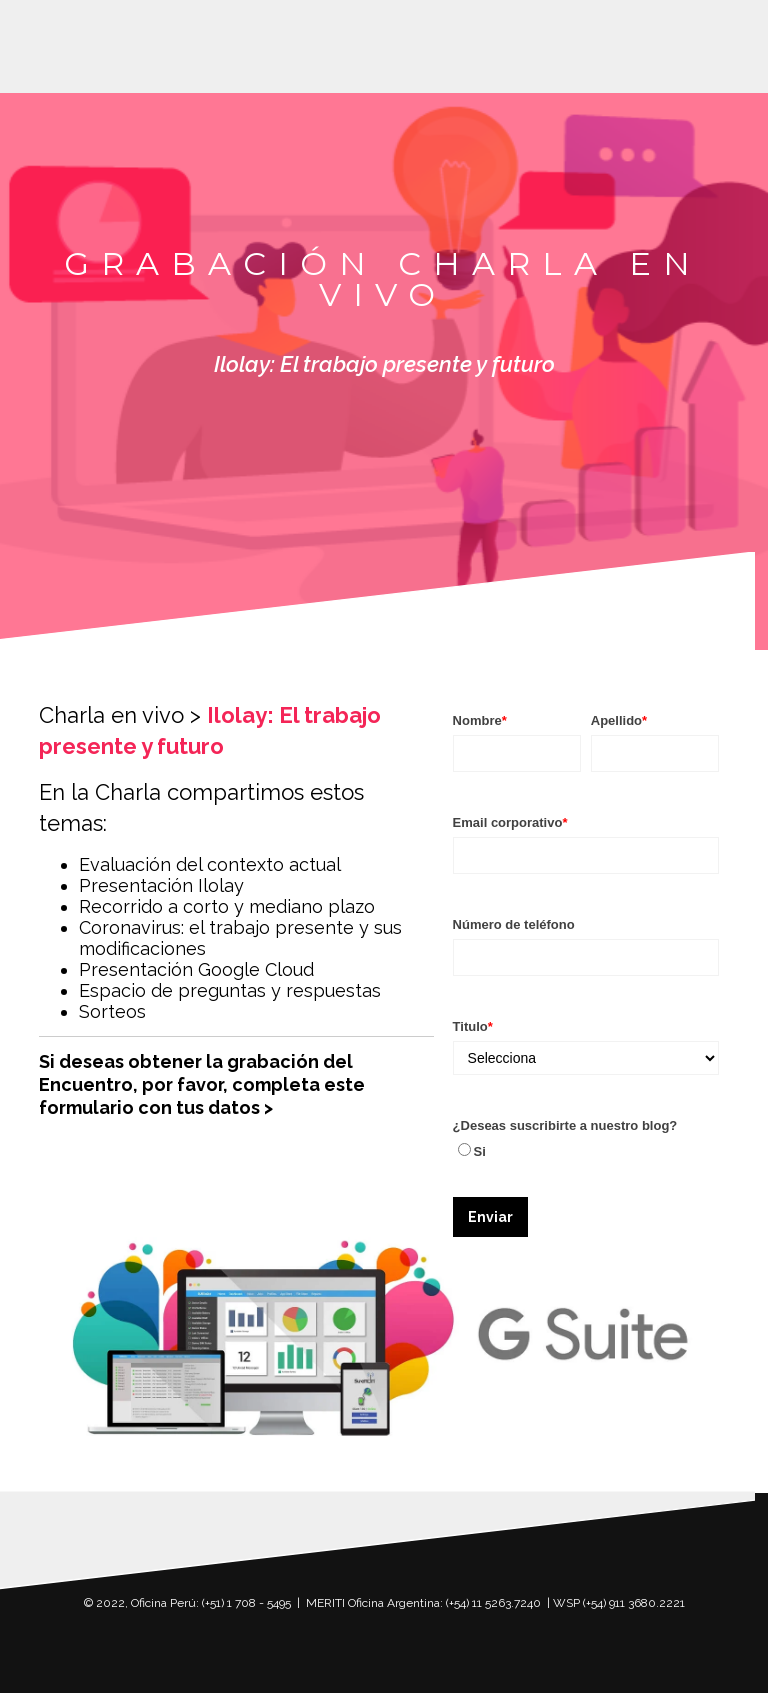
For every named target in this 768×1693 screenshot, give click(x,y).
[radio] (586, 1151)
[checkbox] (586, 1151)
